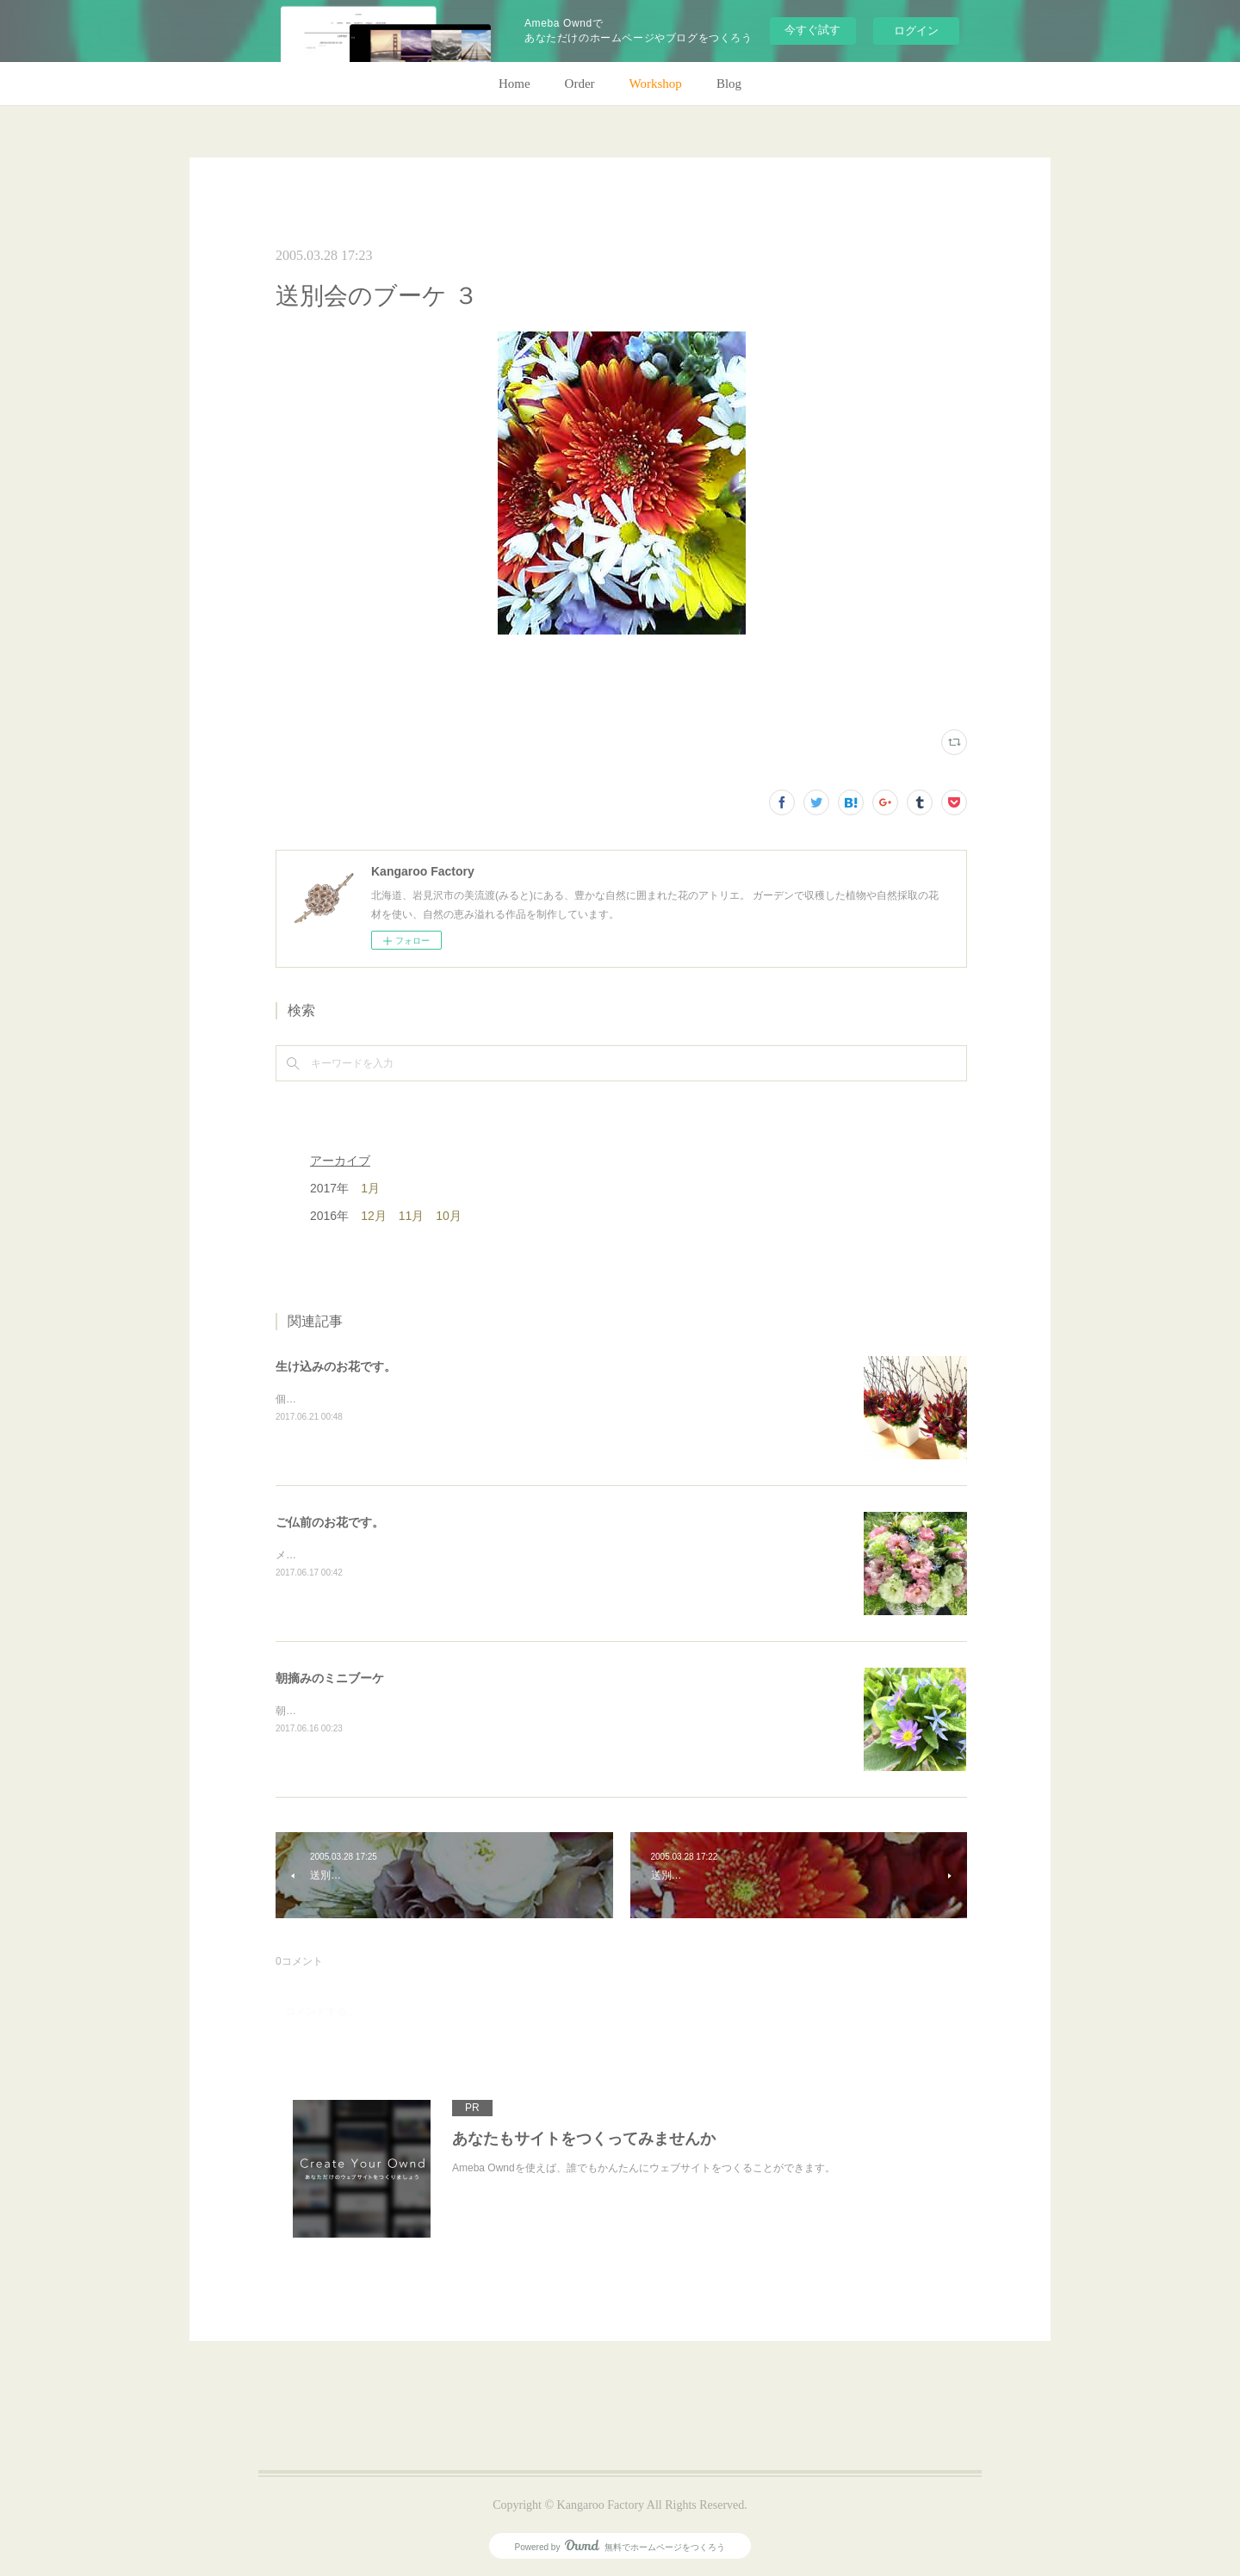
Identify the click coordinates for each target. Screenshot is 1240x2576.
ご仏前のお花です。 (330, 1522)
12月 (374, 1216)
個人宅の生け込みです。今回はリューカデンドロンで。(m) (412, 1399)
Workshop (655, 83)
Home (514, 83)
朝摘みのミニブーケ (330, 1678)
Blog (728, 83)
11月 (412, 1216)
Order (580, 83)
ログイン (916, 30)
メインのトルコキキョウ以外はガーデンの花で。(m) (397, 1555)
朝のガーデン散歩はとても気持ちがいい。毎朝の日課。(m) (412, 1711)
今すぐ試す (812, 29)
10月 (449, 1216)
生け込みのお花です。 (336, 1366)
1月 (370, 1188)
